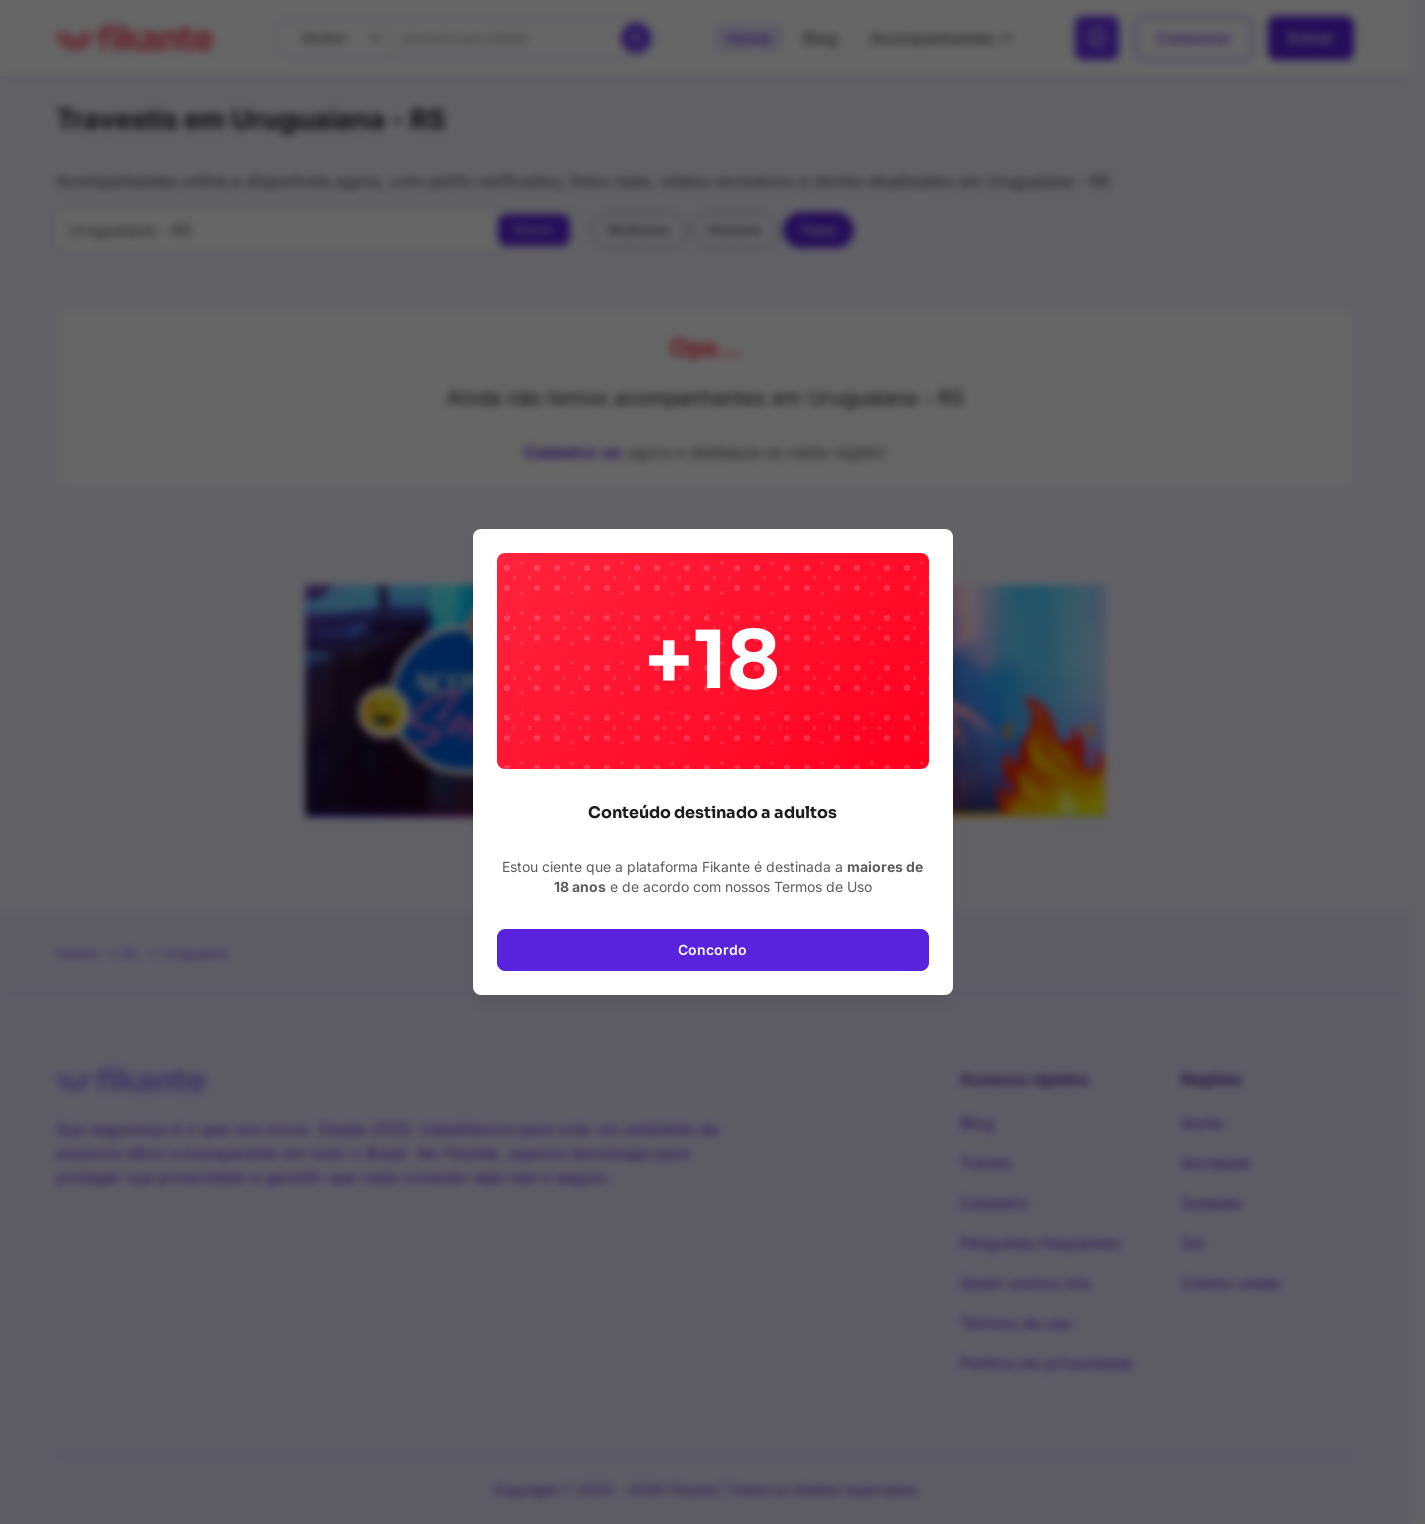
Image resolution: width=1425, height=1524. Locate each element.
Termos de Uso (823, 886)
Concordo (712, 949)
